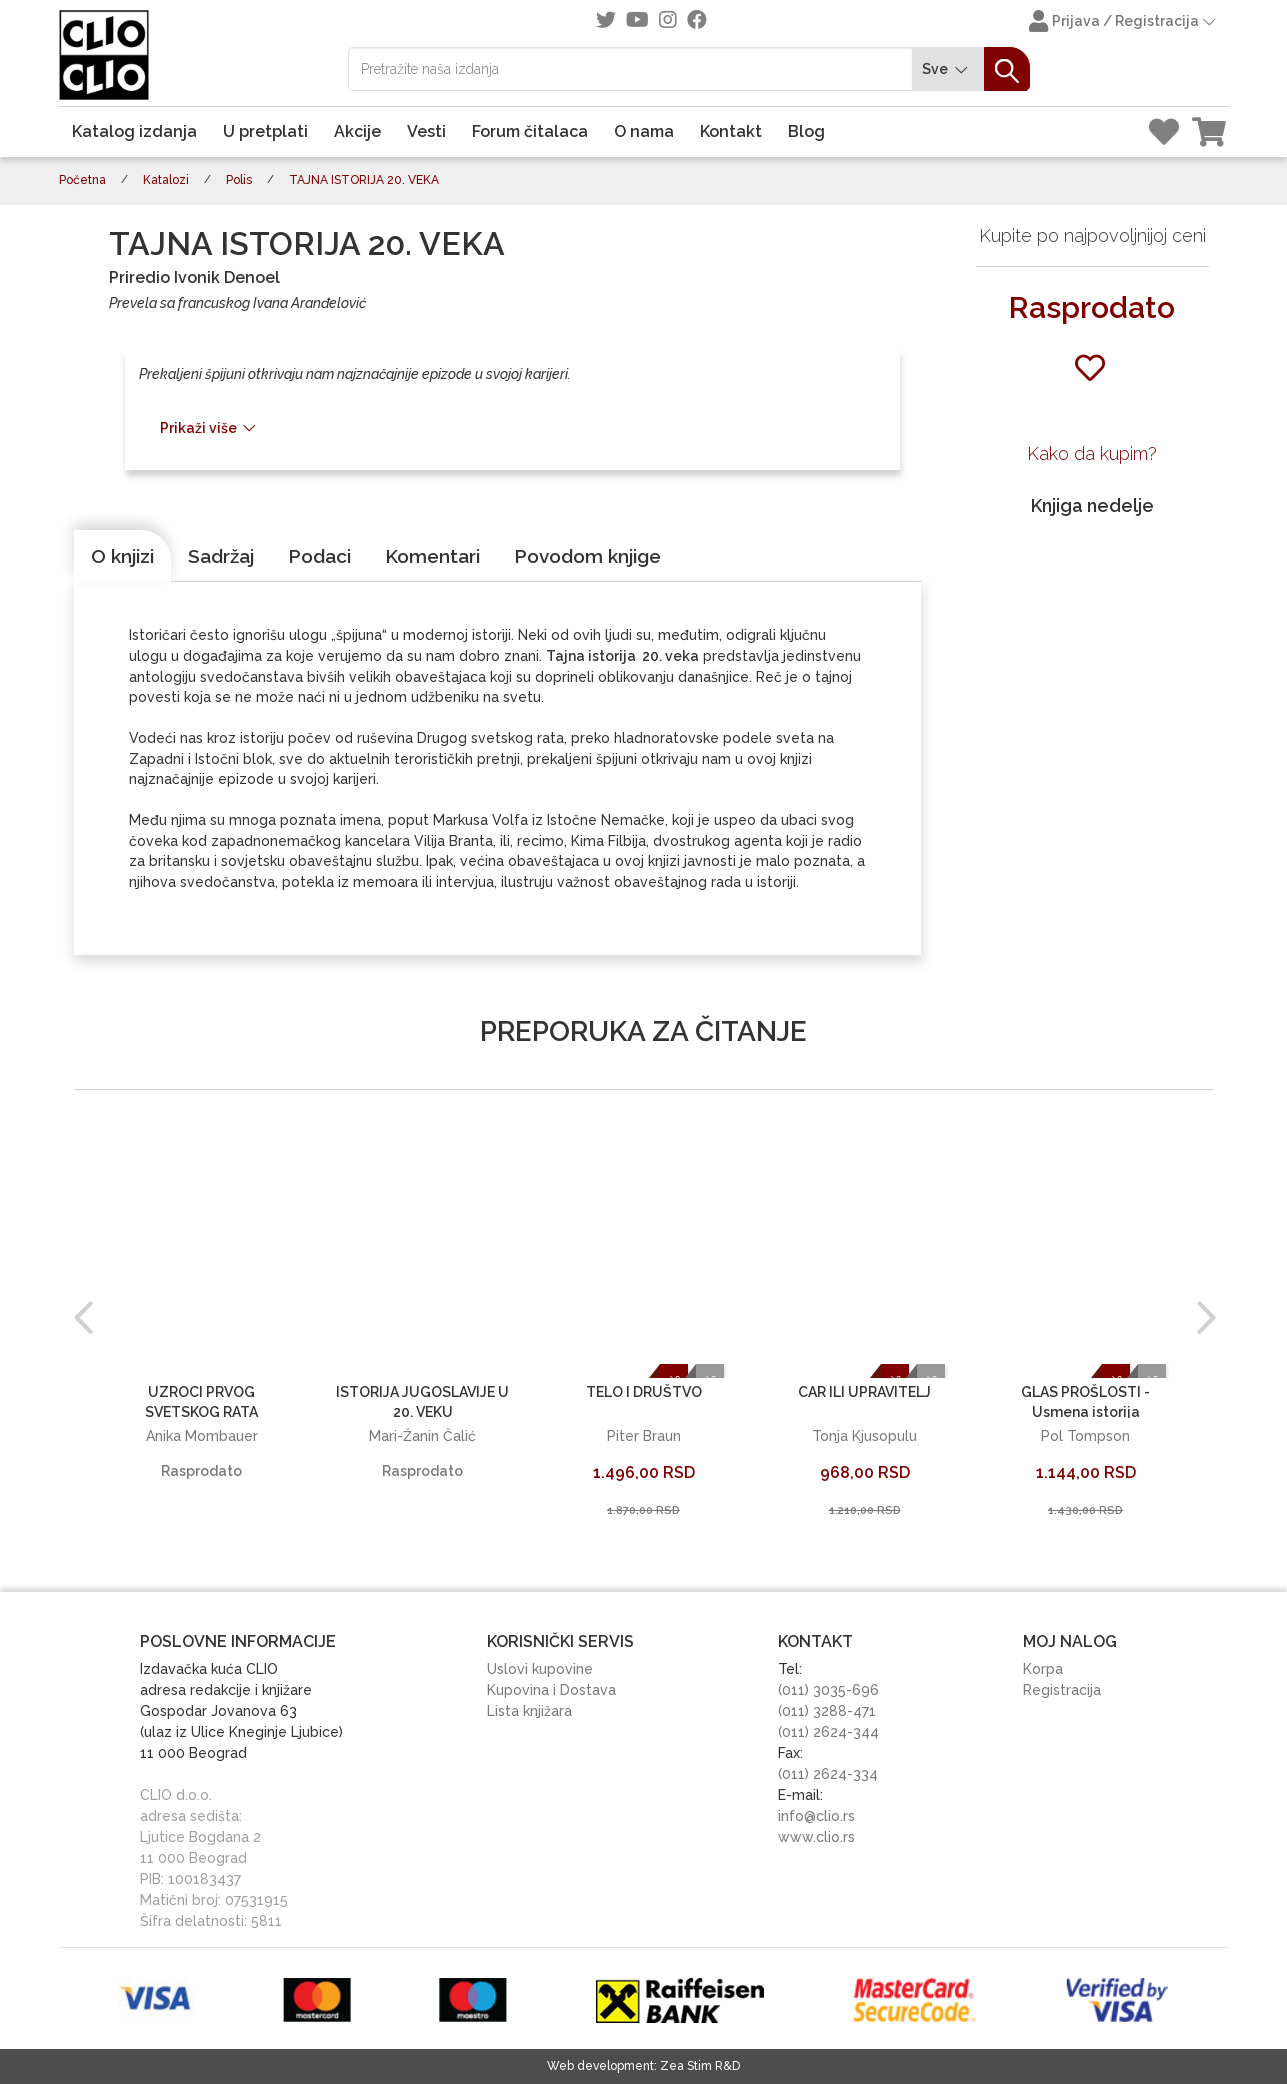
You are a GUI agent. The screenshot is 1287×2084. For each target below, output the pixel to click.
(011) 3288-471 (827, 1711)
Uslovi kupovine (540, 1669)
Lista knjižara (529, 1711)
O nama (644, 131)
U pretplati (265, 131)
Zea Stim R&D (700, 2066)
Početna (82, 180)
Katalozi (166, 180)
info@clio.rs (816, 1816)
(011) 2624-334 (828, 1774)
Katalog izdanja (134, 131)
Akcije (357, 131)
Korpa (1043, 1669)
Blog (806, 131)
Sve (948, 69)
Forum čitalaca (530, 131)
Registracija (1062, 1690)
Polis (239, 180)
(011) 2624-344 (828, 1732)
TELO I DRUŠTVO (644, 1392)
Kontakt (731, 131)
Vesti (426, 131)
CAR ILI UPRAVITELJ (864, 1392)
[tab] (122, 556)
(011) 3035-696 (828, 1690)
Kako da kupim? (1092, 453)
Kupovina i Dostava (551, 1690)
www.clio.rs (816, 1837)
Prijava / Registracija (1124, 23)
